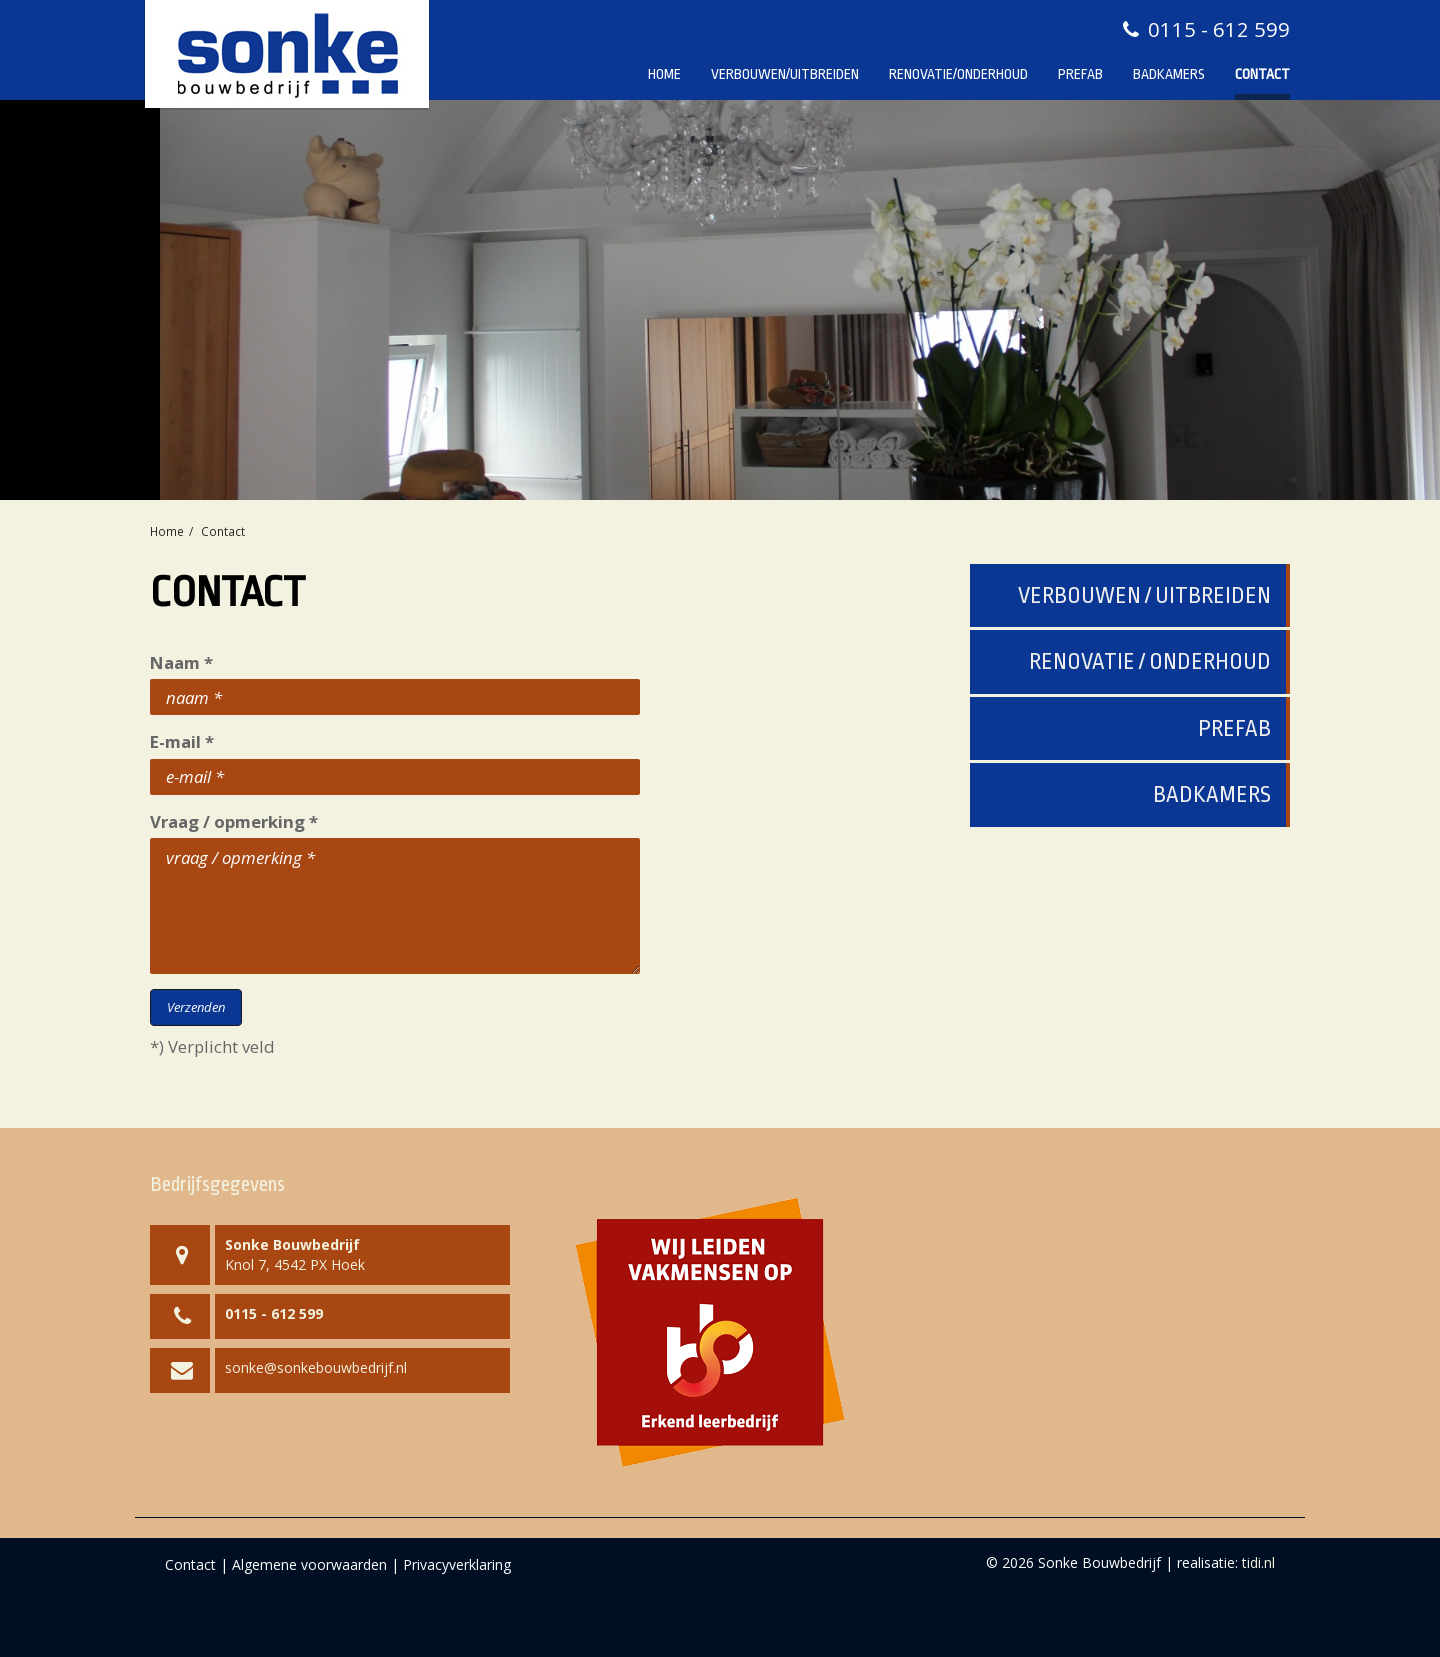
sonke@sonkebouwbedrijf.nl (316, 1367)
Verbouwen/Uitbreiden (785, 74)
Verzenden (196, 1007)
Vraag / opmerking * (234, 821)
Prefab (1080, 74)
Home (664, 74)
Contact (1262, 74)
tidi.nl (1258, 1562)
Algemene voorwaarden (309, 1564)
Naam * (181, 662)
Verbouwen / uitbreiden (1144, 595)
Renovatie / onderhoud (1150, 661)
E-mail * (182, 741)
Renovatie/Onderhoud (958, 74)
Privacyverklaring (457, 1564)
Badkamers (1169, 74)
